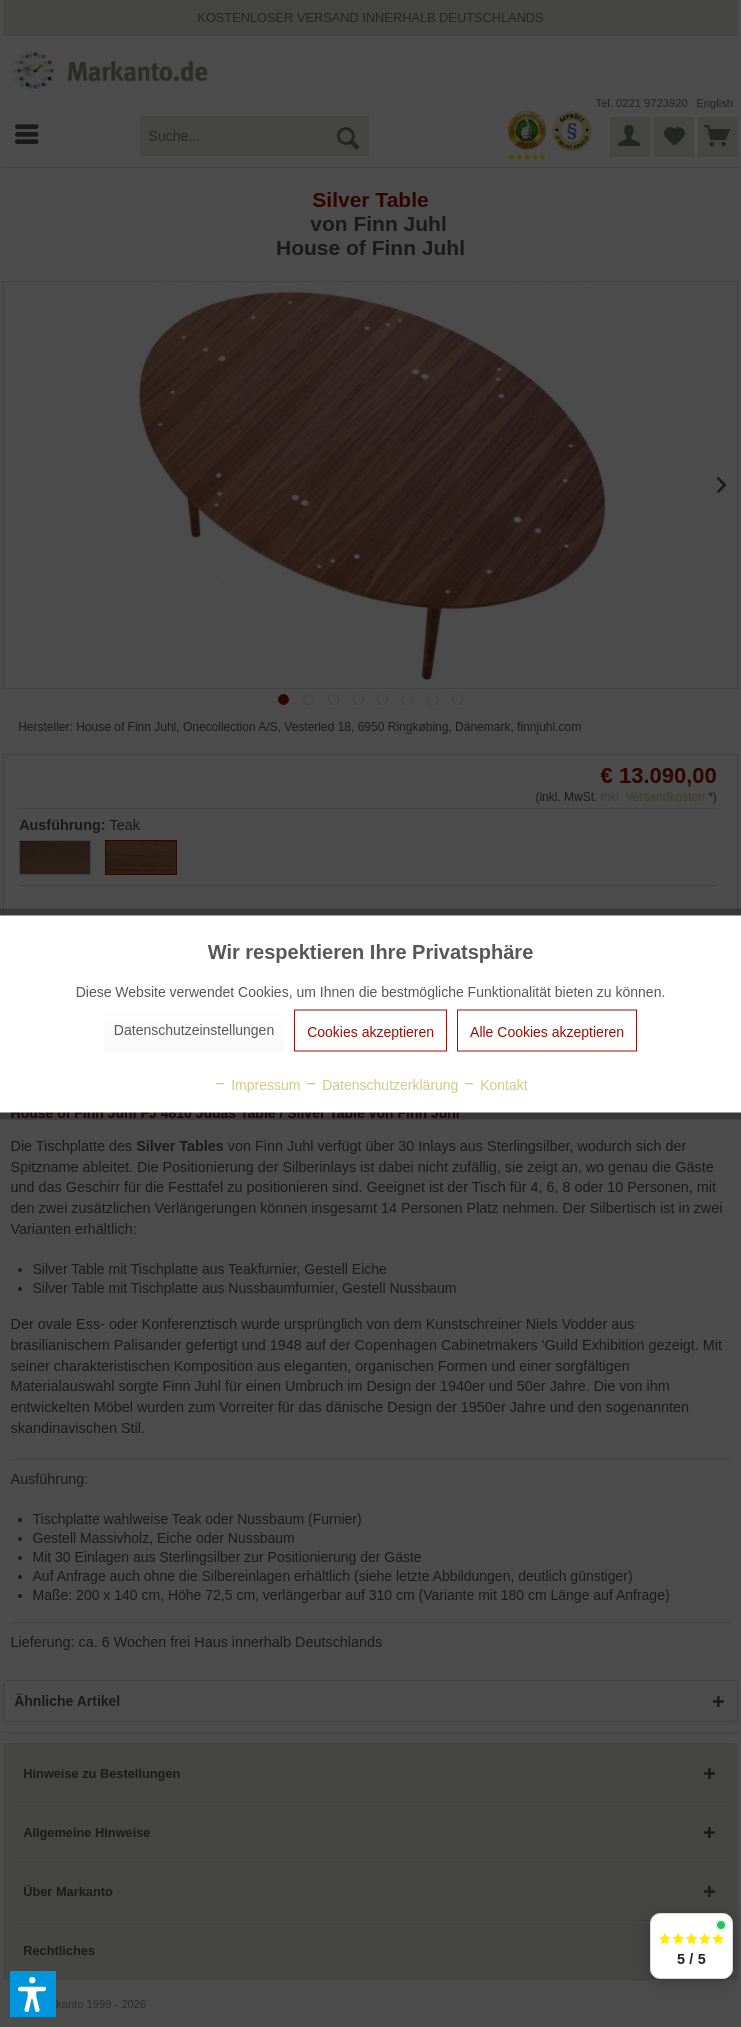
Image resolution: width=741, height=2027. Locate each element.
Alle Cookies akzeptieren (547, 1031)
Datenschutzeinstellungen (194, 1029)
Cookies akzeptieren (370, 1031)
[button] (33, 1994)
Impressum (256, 1084)
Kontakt (494, 1084)
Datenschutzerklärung (381, 1084)
